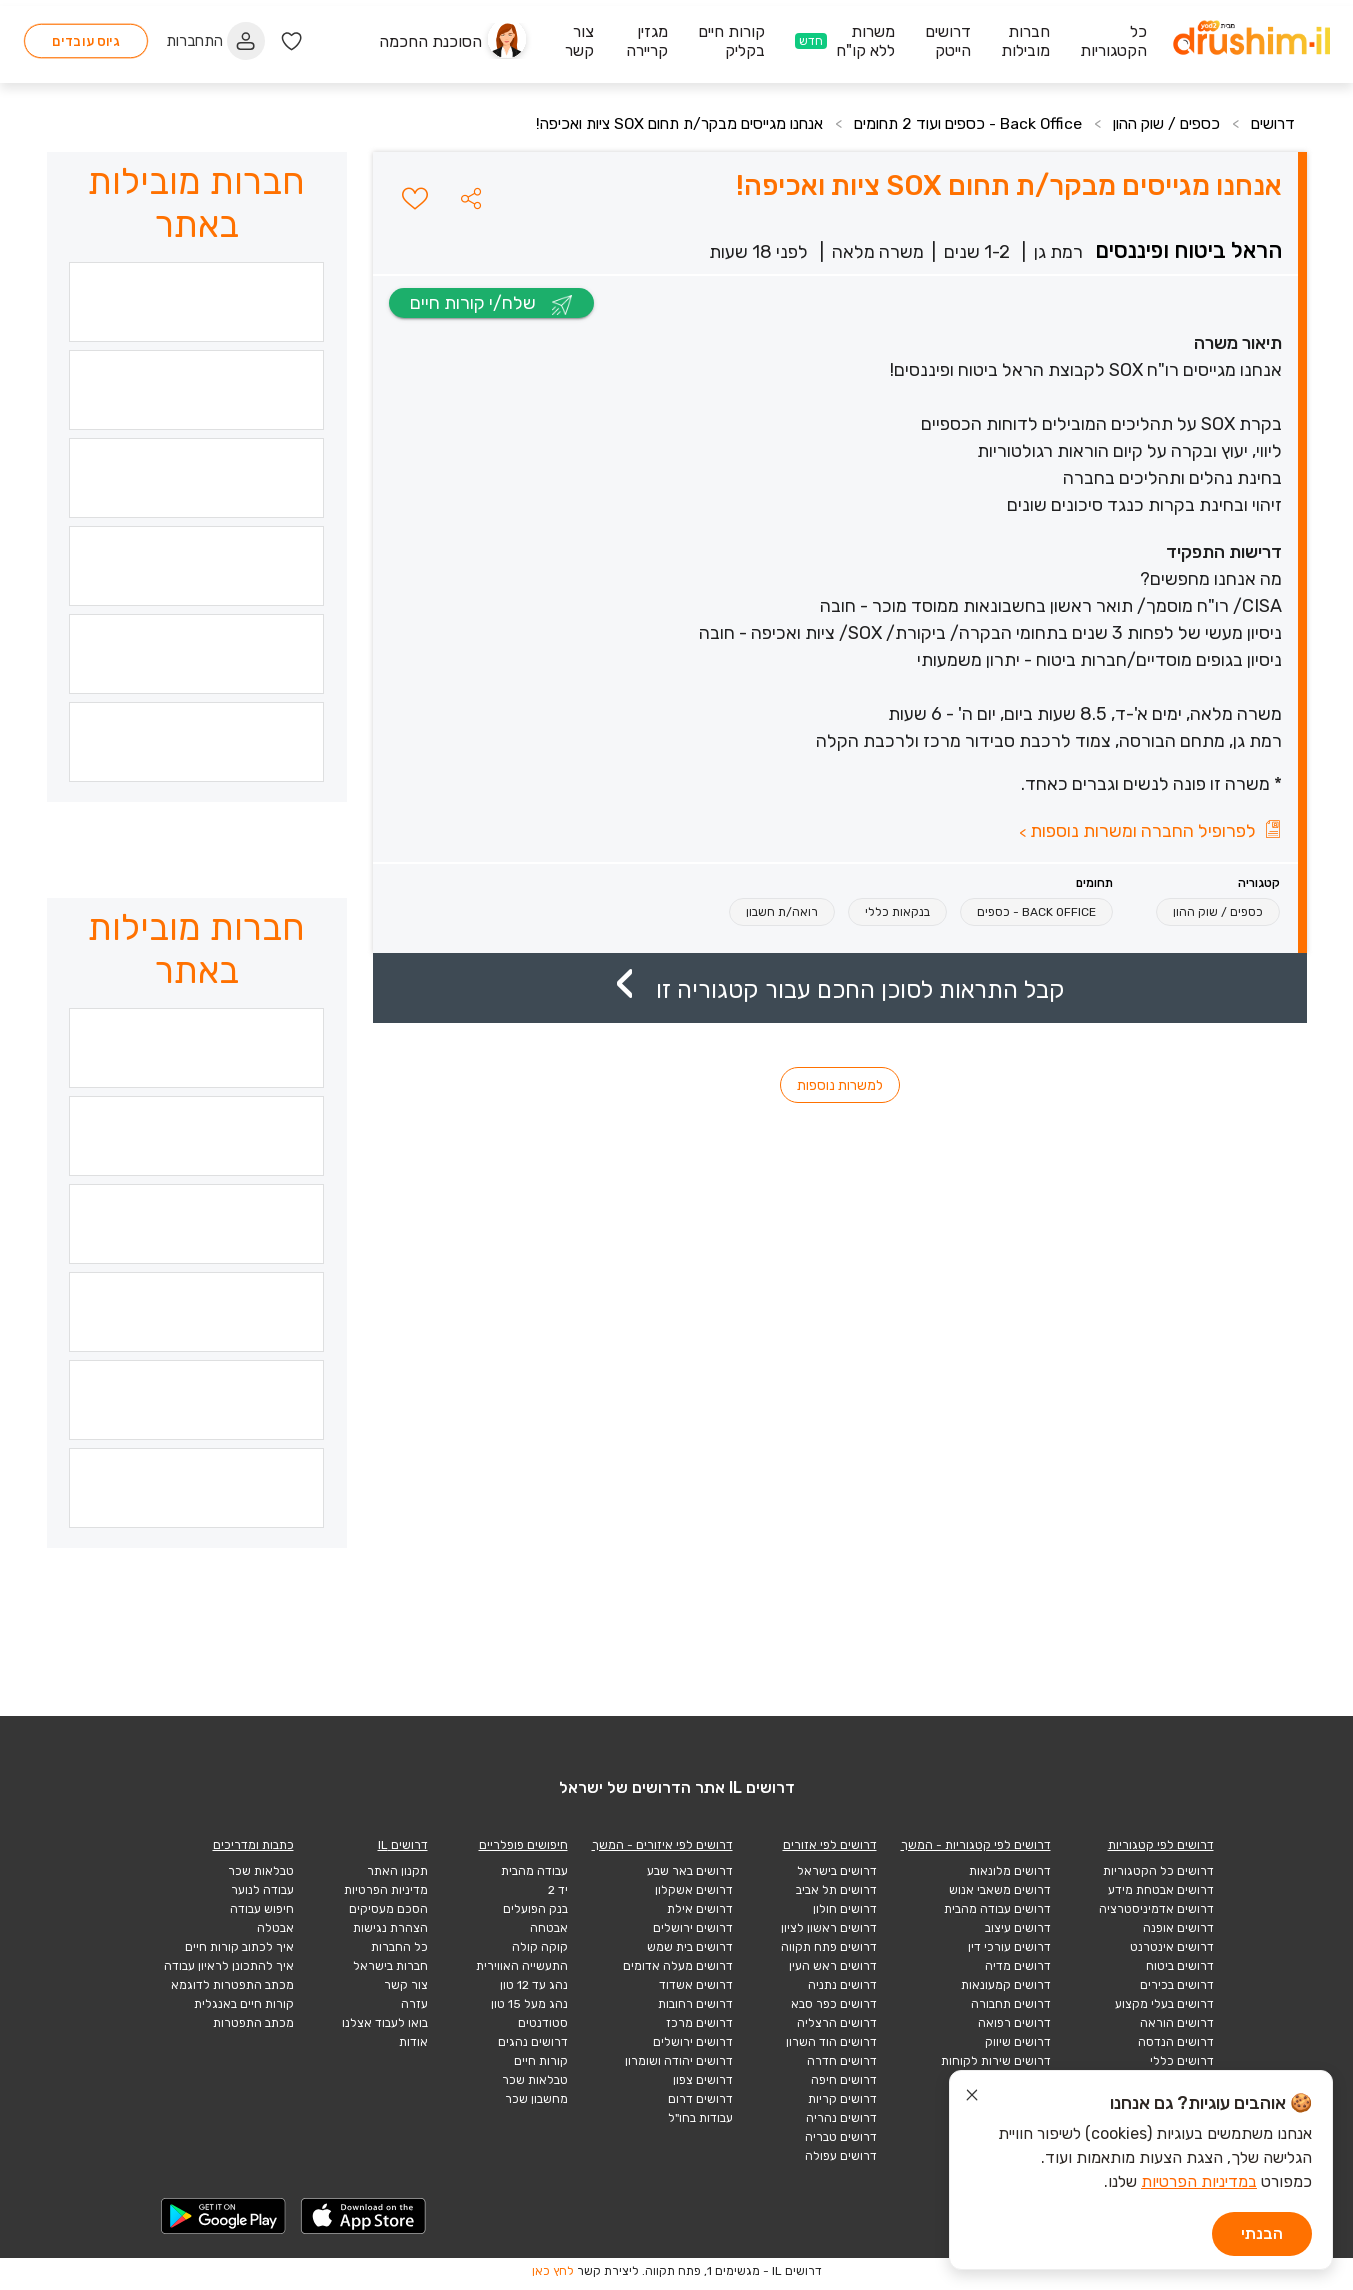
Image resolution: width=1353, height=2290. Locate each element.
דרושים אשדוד (696, 1985)
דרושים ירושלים (693, 1928)
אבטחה (549, 1928)
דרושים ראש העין (833, 1966)
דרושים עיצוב (1018, 1928)
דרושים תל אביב (836, 1890)
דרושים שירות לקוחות (996, 2061)
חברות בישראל (390, 1966)
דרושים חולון (845, 1909)
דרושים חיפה (844, 2080)
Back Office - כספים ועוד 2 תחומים (952, 123)
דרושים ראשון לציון (829, 1928)
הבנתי (1262, 2233)
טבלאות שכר (535, 2080)
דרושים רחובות (695, 2004)
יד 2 (558, 1890)
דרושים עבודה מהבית (997, 1909)
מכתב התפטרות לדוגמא (232, 1985)
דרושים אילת (700, 1909)
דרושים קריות (842, 2099)
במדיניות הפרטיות (1199, 2181)
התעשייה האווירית (522, 1966)
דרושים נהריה (841, 2118)
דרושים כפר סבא (834, 2004)
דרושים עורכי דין (1009, 1947)
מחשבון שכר (536, 2099)
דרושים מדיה (1018, 1966)
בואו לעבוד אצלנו (385, 2023)
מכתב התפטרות (253, 2023)
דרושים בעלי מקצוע (1164, 2004)
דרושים (1272, 123)
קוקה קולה (540, 1947)
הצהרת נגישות (390, 1928)
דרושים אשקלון (694, 1890)
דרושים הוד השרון (831, 2042)
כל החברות (399, 1947)
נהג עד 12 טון (534, 1985)
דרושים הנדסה (1176, 2042)
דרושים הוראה (1177, 2023)
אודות (413, 2042)
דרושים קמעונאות (1006, 1985)
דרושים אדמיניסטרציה (1156, 1909)
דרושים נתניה (842, 1985)
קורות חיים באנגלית (244, 2004)
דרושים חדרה (842, 2061)
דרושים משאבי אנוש (1000, 1890)
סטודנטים (543, 2023)
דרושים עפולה (841, 2156)
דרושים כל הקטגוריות (1158, 1871)
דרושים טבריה (841, 2137)
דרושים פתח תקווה (829, 1947)
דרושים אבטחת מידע (1161, 1890)
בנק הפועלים (535, 1909)
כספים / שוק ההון (1160, 123)
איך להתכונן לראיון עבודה (229, 1966)
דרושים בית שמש (690, 1947)
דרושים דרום (700, 2099)
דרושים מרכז (699, 2023)
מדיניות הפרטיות (386, 1890)
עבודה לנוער (262, 1890)
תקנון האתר (397, 1871)
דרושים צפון (703, 2080)
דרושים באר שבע (690, 1871)
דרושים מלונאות (1010, 1871)
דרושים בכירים (1177, 1985)
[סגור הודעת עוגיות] (972, 2098)
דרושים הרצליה (837, 2023)
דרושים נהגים (533, 2042)
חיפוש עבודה (262, 1909)
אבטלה (275, 1928)
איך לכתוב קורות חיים (239, 1947)
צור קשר (406, 1985)
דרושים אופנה (1178, 1928)
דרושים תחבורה (1011, 2004)
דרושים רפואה (1014, 2023)
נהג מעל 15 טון (529, 2004)
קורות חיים (541, 2061)
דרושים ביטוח (1180, 1966)
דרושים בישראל (837, 1871)
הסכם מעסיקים (388, 1909)
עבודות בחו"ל (700, 2118)
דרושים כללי (1182, 2061)
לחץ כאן (553, 2271)
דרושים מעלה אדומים (678, 1966)
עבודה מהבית (534, 1871)
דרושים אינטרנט (1172, 1947)
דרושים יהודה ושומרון (679, 2061)
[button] (471, 198)
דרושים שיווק (1018, 2042)
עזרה (414, 2004)
